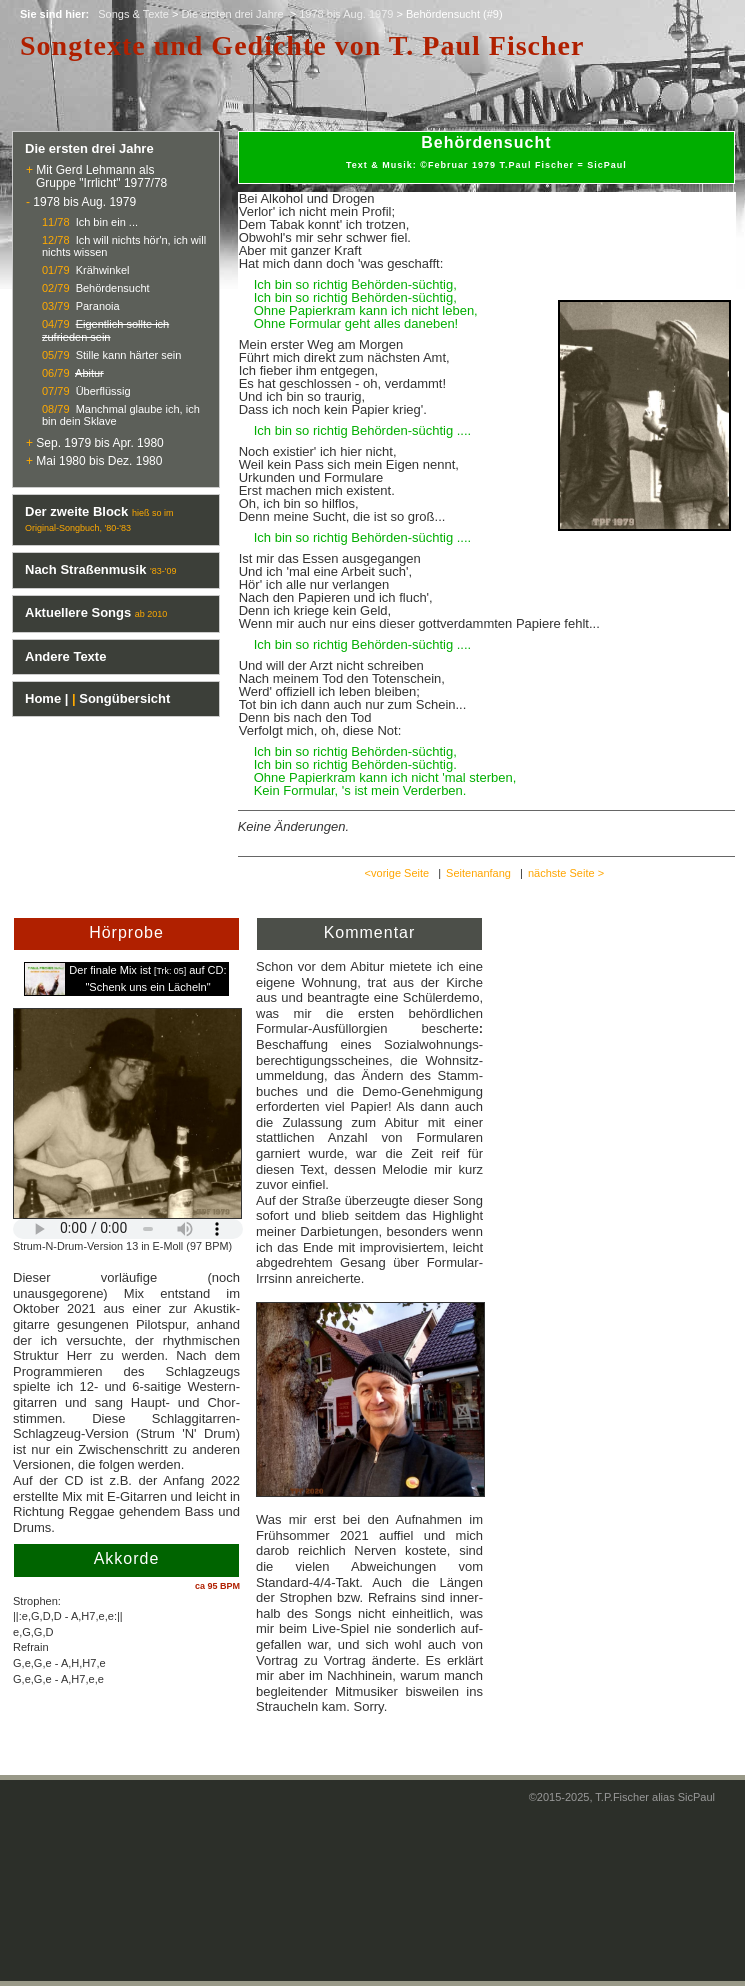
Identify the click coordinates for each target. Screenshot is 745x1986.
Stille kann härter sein (129, 355)
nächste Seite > (566, 873)
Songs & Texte (133, 14)
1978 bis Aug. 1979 (346, 14)
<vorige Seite (397, 873)
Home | (46, 698)
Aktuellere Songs (78, 612)
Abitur (89, 373)
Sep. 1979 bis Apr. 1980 (99, 443)
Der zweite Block (76, 511)
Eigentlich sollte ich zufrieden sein (105, 330)
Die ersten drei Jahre (234, 14)
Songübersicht (124, 698)
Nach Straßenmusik (85, 569)
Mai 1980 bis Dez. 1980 (99, 461)
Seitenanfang (478, 873)
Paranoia (98, 306)
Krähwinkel (103, 270)
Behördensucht (113, 288)
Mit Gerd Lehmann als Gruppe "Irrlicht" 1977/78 (96, 176)
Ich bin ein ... (107, 222)
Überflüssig (103, 391)
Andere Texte (65, 656)
